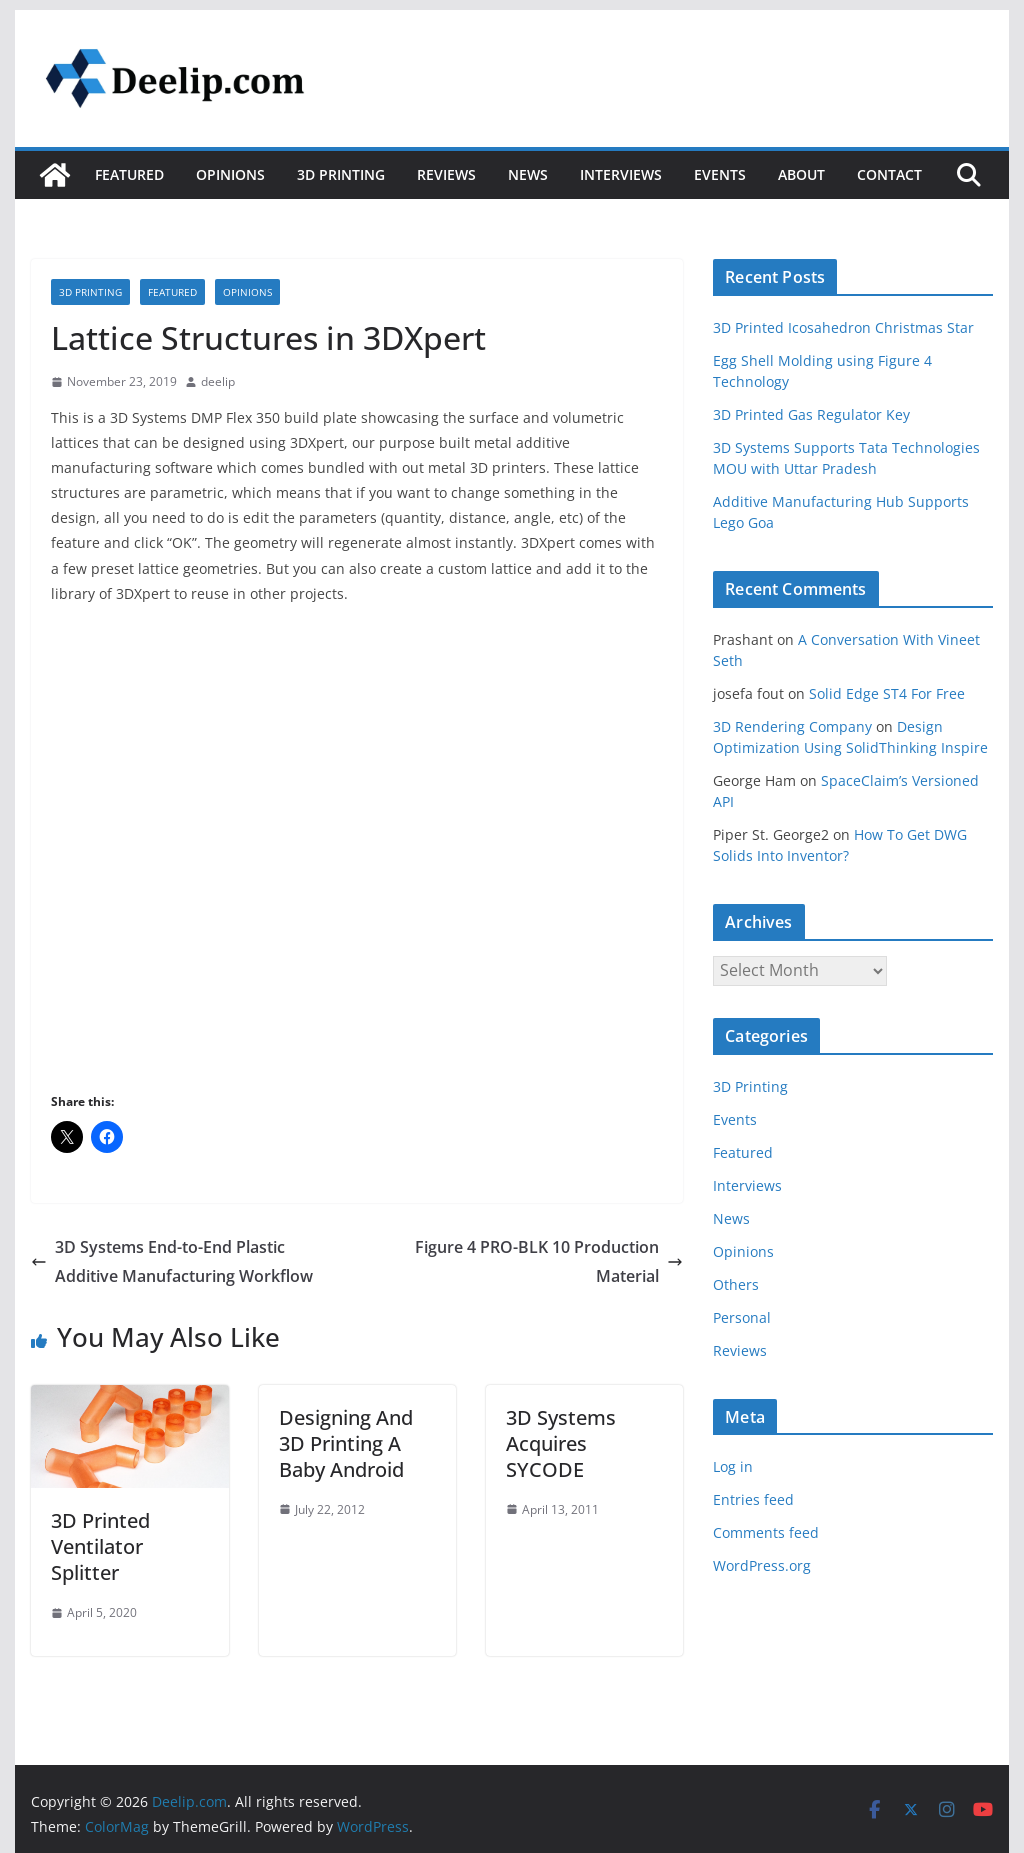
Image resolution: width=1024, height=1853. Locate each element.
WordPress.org (762, 1565)
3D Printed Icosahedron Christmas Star (843, 327)
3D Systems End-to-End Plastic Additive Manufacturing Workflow (172, 1261)
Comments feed (766, 1532)
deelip (218, 381)
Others (736, 1284)
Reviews (446, 174)
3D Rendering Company (792, 726)
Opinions (230, 174)
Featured (129, 174)
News (528, 174)
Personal (742, 1317)
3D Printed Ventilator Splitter (100, 1546)
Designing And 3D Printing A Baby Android (346, 1443)
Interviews (621, 174)
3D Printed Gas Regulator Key (811, 414)
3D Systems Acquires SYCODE (561, 1443)
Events (720, 174)
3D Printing (341, 174)
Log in (733, 1466)
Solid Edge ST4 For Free (887, 693)
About (801, 174)
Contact (889, 174)
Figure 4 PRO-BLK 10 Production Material (549, 1261)
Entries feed (753, 1499)
